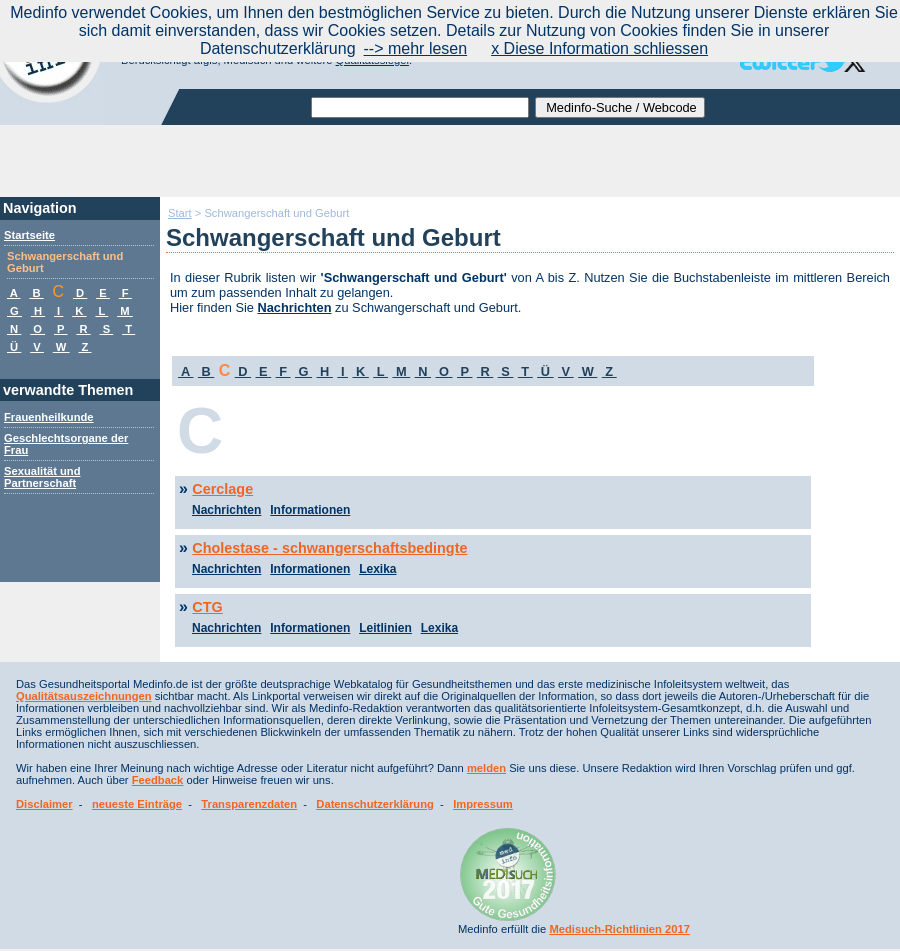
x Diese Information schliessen (599, 48)
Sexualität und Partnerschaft (42, 477)
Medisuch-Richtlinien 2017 (619, 929)
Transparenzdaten (249, 804)
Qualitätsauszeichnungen (84, 696)
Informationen (310, 510)
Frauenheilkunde (49, 417)
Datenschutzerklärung (375, 804)
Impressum (483, 804)
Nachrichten (295, 307)
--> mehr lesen (416, 48)
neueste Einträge (137, 804)
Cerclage (222, 489)
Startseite (29, 235)
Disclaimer (44, 804)
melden (486, 768)
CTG (207, 607)
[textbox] (420, 107)
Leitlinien (385, 628)
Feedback (158, 780)
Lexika (377, 569)
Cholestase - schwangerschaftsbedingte (329, 548)
